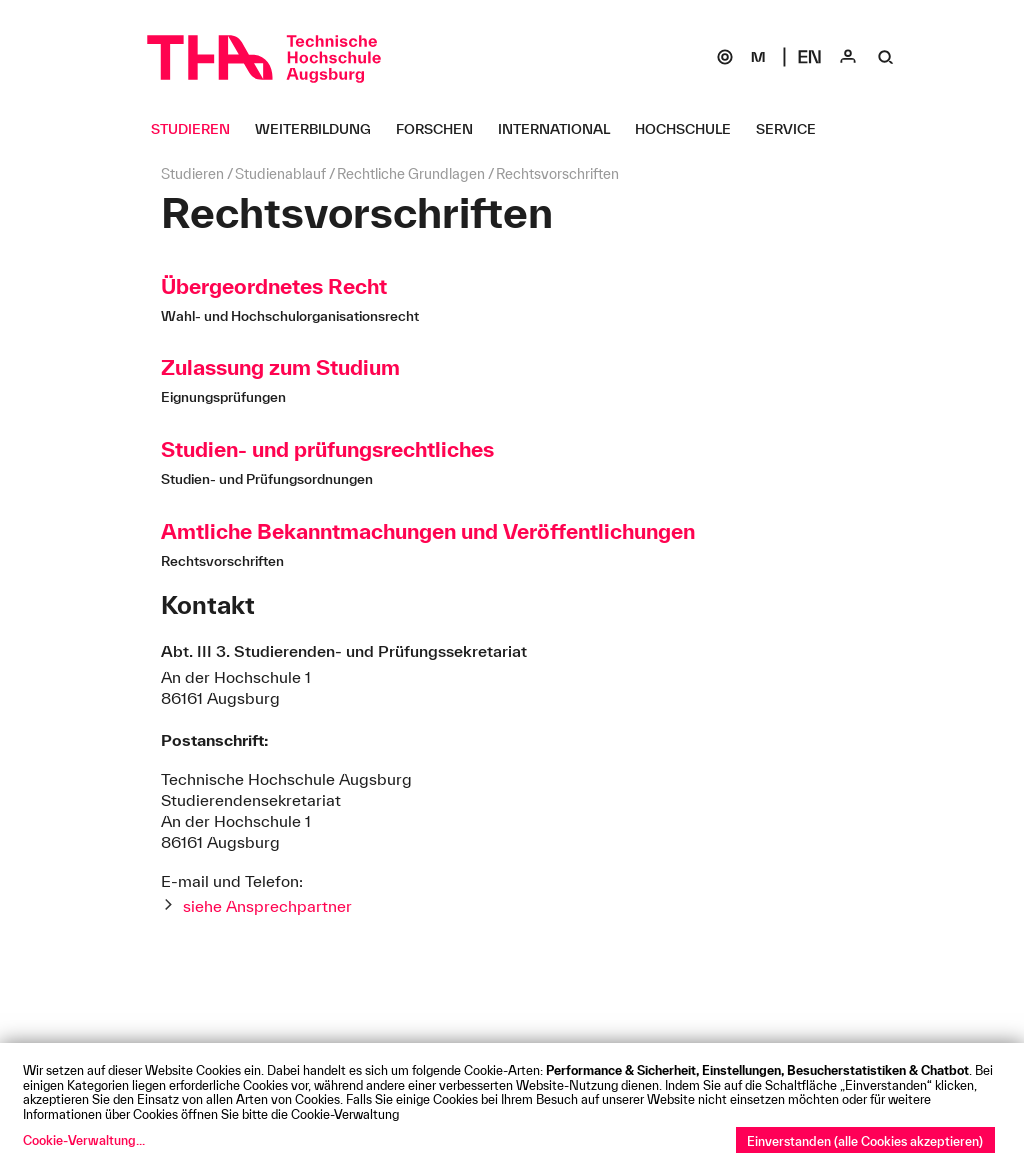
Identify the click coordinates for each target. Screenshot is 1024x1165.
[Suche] (886, 57)
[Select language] (810, 57)
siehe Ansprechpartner (267, 906)
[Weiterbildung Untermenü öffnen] (320, 129)
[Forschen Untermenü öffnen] (442, 129)
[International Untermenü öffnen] (561, 129)
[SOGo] (725, 57)
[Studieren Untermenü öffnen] (198, 129)
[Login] (848, 57)
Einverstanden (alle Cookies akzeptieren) (865, 1141)
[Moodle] (758, 57)
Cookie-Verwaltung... (84, 1140)
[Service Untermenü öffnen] (793, 129)
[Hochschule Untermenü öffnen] (690, 129)
